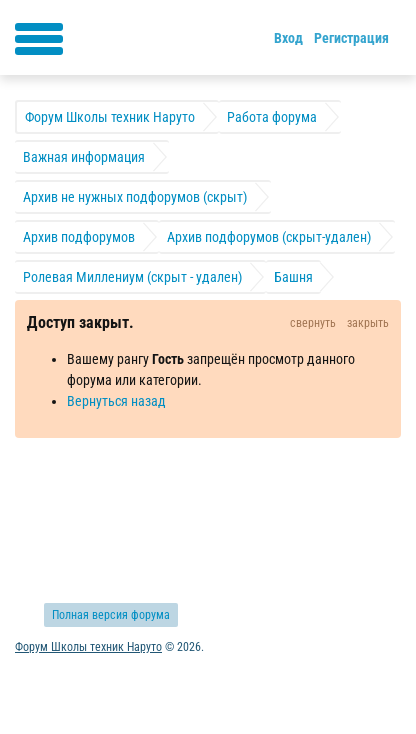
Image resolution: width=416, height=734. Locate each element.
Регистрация (351, 38)
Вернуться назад (116, 401)
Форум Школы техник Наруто (88, 647)
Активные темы (61, 503)
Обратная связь (177, 503)
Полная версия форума (111, 615)
